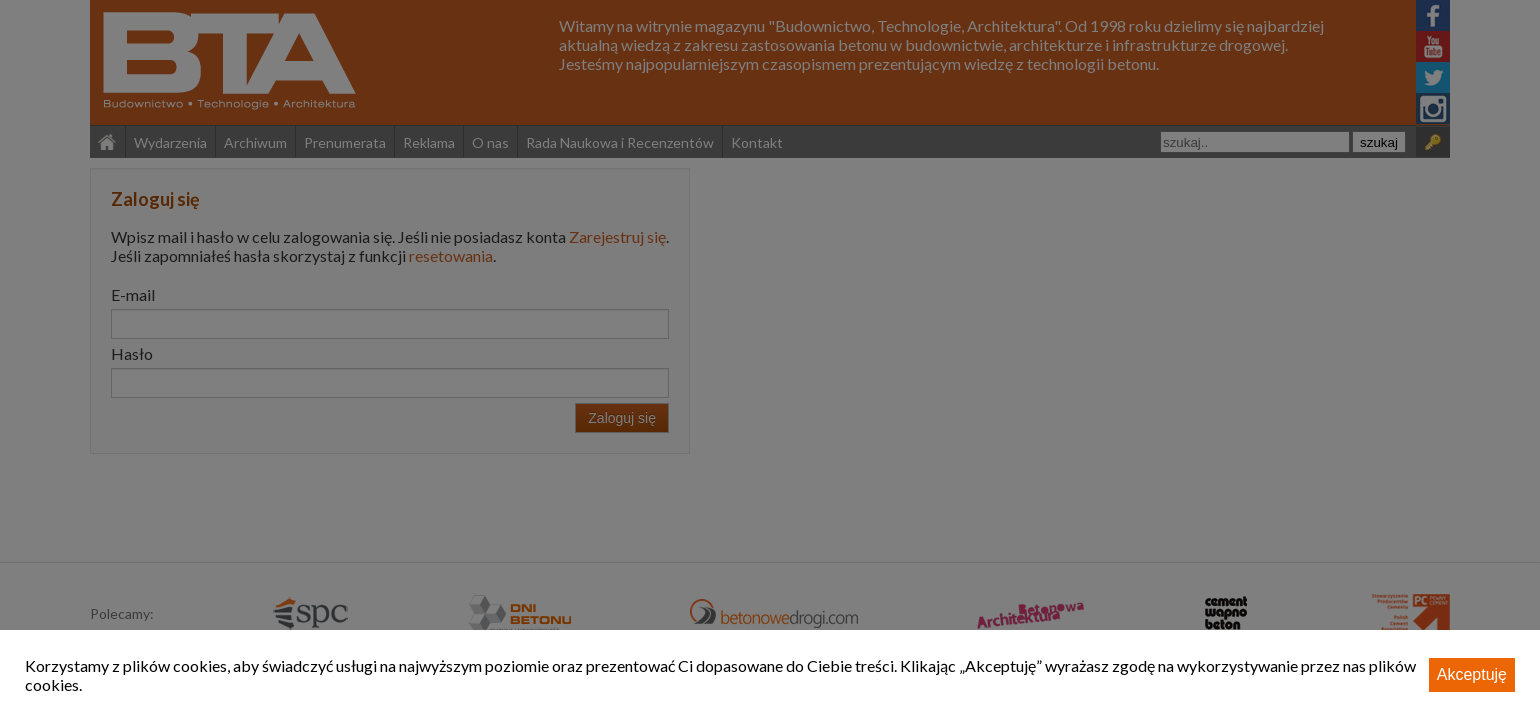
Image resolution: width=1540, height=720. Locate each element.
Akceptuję (1472, 674)
